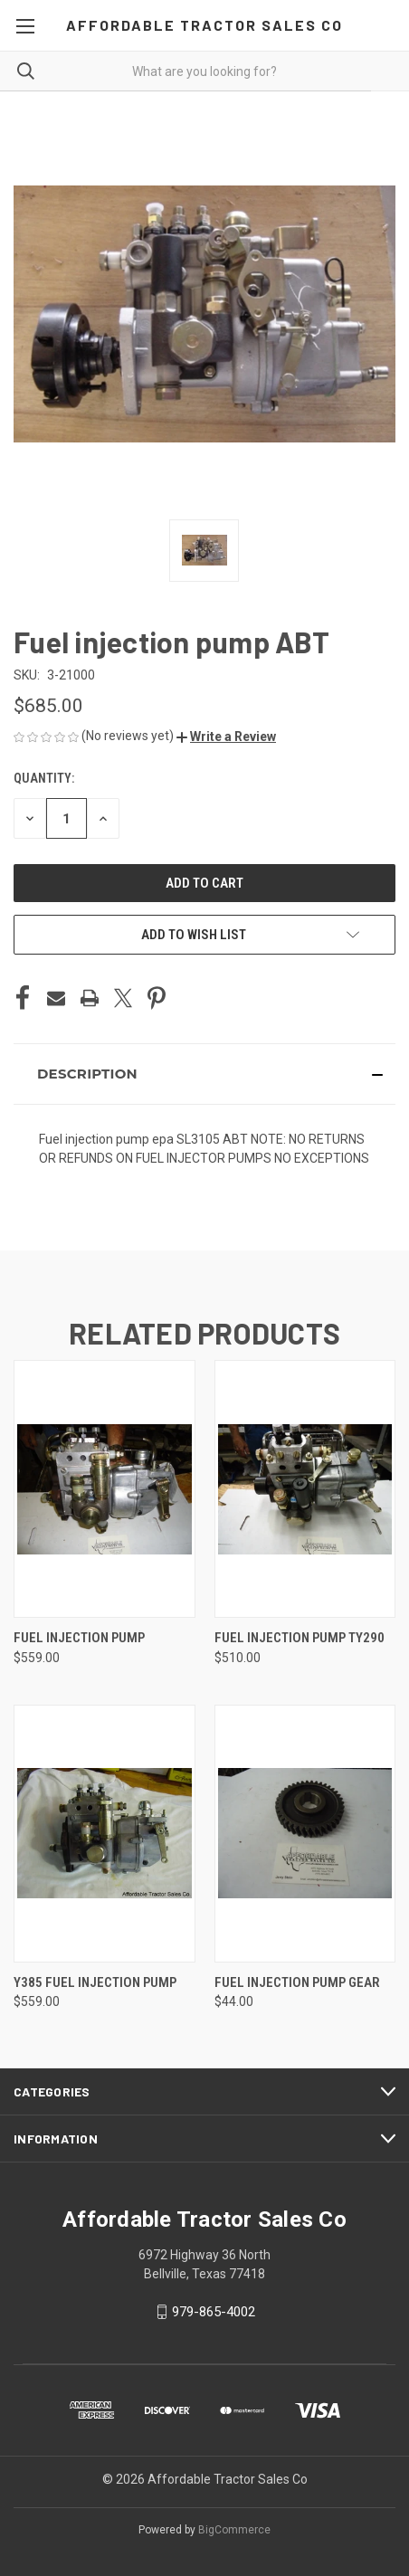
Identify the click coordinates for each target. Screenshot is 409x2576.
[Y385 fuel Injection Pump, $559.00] (104, 1833)
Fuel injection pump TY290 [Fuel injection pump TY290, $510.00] (299, 1638)
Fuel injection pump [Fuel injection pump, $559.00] (79, 1638)
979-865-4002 (213, 2312)
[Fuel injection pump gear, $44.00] (305, 1833)
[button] (226, 736)
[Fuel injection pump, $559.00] (104, 1489)
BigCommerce (234, 2530)
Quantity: (44, 778)
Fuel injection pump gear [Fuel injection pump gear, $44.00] (297, 1982)
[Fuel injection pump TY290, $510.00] (305, 1489)
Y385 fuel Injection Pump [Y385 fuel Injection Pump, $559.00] (95, 1982)
